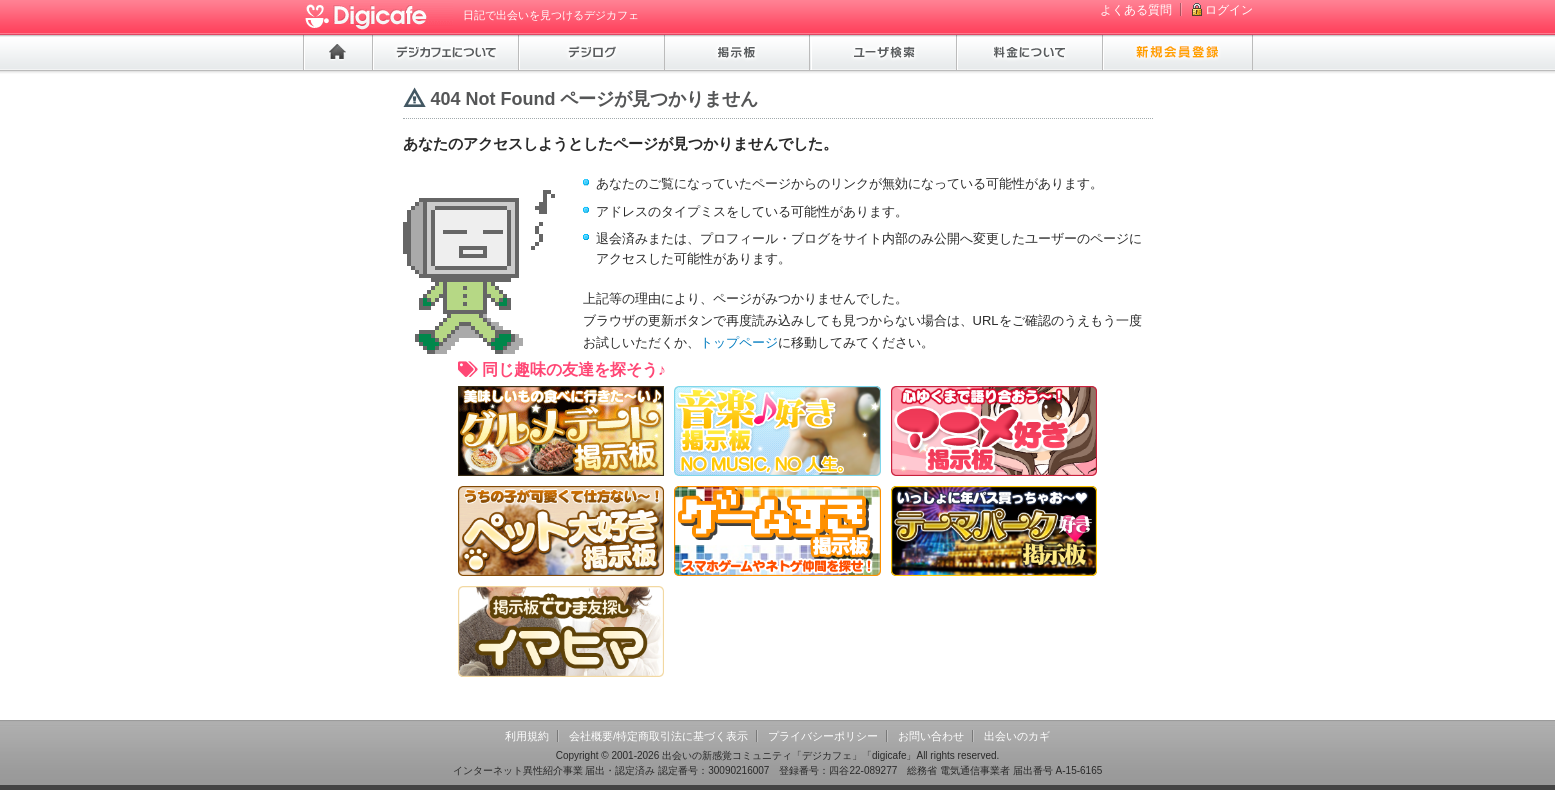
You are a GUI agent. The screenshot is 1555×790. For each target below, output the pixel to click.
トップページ (739, 342)
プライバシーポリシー (823, 736)
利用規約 (527, 736)
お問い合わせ (931, 736)
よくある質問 (1136, 10)
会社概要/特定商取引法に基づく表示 (658, 736)
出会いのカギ (1017, 736)
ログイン (1229, 10)
